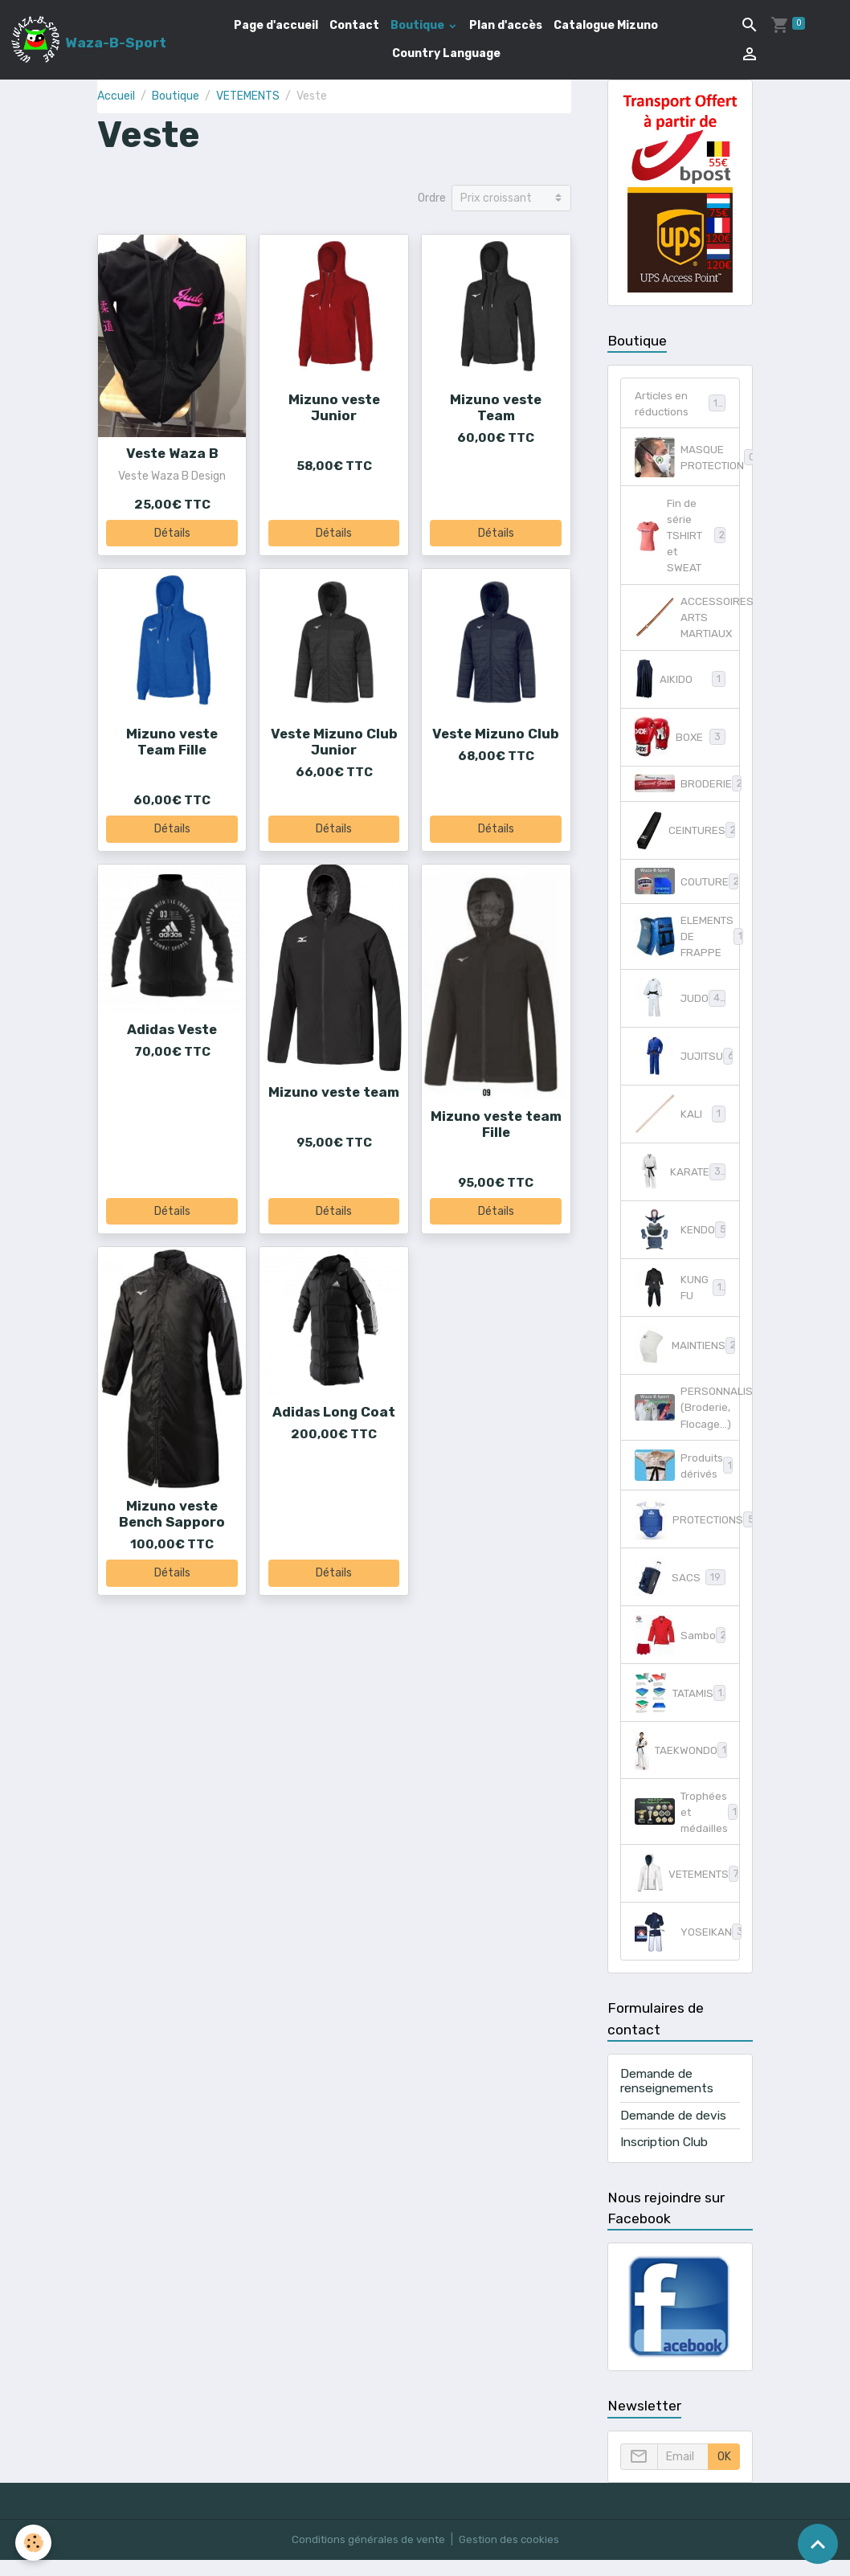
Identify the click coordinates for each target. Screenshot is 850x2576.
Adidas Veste (172, 1029)
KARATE (682, 1182)
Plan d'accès (505, 25)
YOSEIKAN (687, 1948)
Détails (172, 533)
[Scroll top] (818, 2544)
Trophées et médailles (687, 1826)
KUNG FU (680, 1298)
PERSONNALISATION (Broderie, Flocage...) (687, 1418)
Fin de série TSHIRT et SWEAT (680, 538)
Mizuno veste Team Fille (172, 742)
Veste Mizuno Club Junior (334, 742)
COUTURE (687, 889)
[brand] (87, 39)
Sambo (681, 1649)
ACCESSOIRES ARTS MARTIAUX (687, 624)
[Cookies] (34, 2543)
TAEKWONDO (684, 1764)
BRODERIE (687, 791)
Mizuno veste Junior (334, 407)
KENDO (680, 1240)
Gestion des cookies (510, 2555)
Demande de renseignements (666, 2097)
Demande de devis (673, 2131)
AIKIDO (680, 687)
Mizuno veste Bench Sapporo (172, 1514)
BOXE (680, 745)
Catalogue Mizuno (606, 25)
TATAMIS (680, 1707)
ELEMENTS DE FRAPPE (687, 945)
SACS (680, 1591)
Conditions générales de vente (366, 2555)
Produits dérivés (684, 1478)
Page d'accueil (276, 25)
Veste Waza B (172, 453)
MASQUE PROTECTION (687, 459)
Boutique (418, 25)
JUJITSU (686, 1066)
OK (724, 2473)
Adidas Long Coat (333, 1412)
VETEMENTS (248, 96)
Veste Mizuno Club (495, 734)
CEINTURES (687, 838)
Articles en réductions (680, 404)
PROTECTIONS (687, 1533)
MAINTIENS (686, 1355)
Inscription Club (664, 2158)
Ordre (432, 198)
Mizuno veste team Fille (496, 1124)
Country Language (446, 53)
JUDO (681, 1008)
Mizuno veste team (333, 1092)
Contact (354, 25)
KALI (680, 1124)
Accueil (116, 96)
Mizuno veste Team (495, 407)
